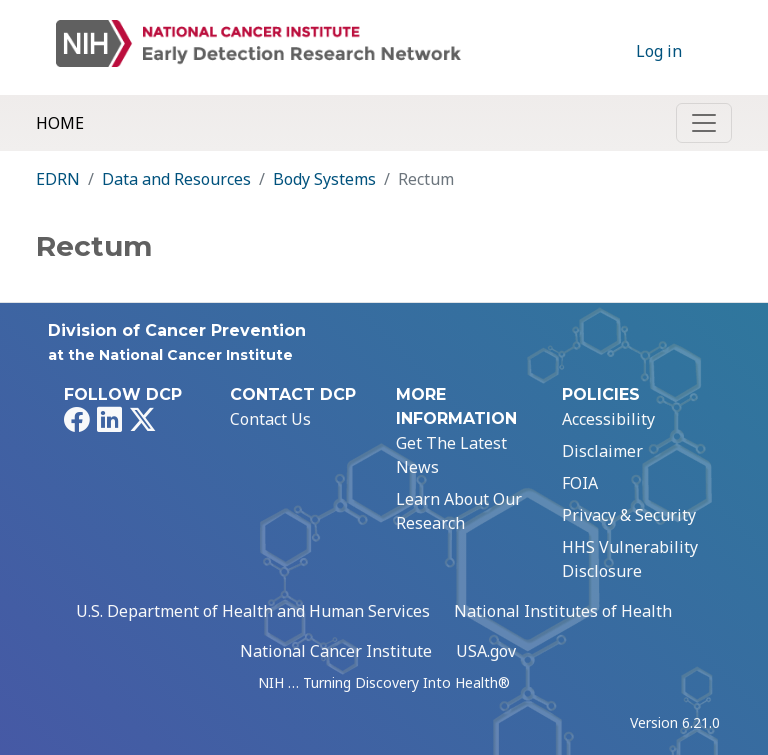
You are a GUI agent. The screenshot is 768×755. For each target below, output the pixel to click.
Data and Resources (176, 179)
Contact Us (270, 419)
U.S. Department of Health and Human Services (253, 611)
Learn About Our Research (459, 511)
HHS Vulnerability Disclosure (630, 559)
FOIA (580, 483)
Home (60, 123)
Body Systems (324, 179)
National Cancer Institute (336, 651)
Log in (659, 51)
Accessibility (608, 419)
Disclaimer (602, 451)
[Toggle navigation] (704, 123)
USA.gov (486, 651)
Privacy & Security (629, 515)
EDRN (58, 179)
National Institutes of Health (563, 611)
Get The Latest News (451, 455)
